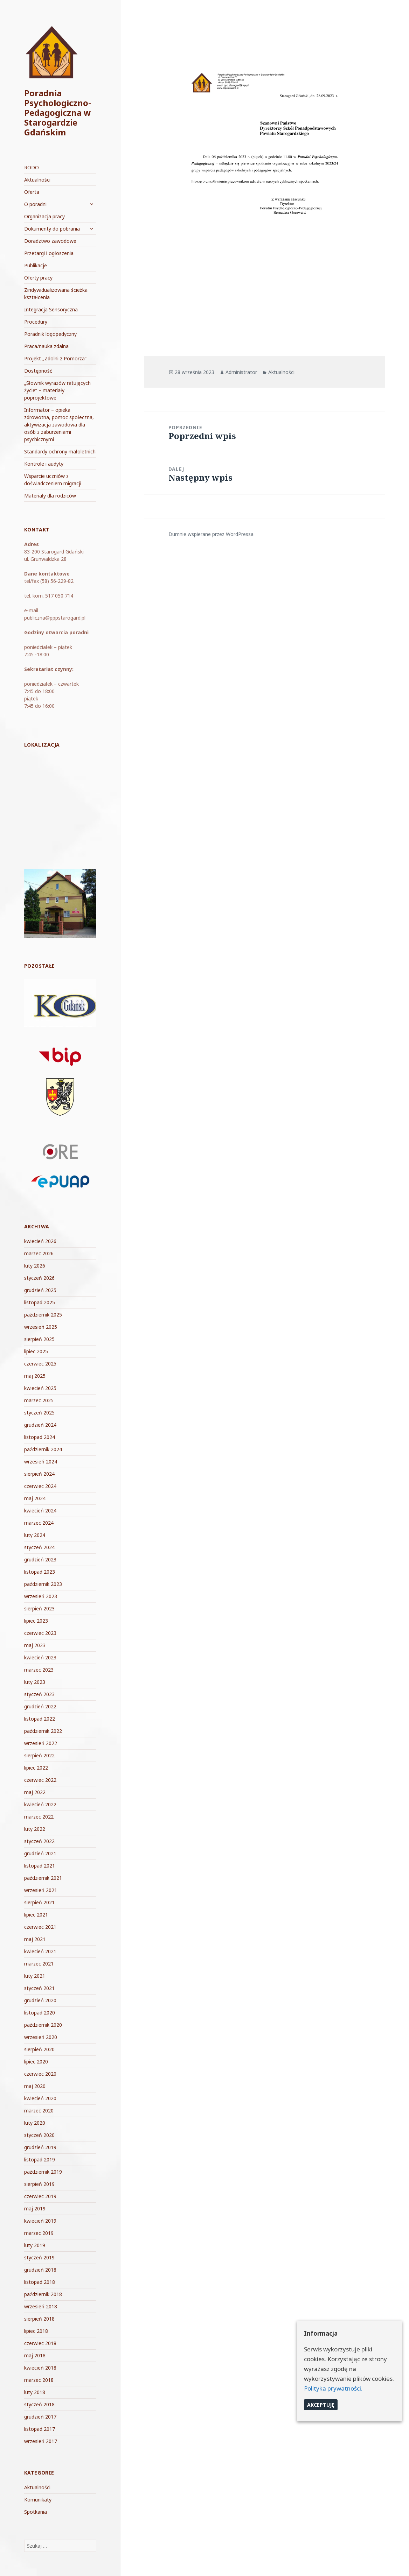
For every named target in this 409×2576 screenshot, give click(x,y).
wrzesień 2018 (40, 2306)
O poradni (35, 204)
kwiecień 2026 (40, 1241)
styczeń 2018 (39, 2404)
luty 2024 (34, 1535)
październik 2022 (43, 1731)
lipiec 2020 (36, 2061)
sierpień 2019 (39, 2184)
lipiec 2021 (36, 1914)
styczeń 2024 (39, 1547)
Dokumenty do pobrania (52, 228)
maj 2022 (35, 1792)
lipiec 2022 (36, 1767)
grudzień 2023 (40, 1559)
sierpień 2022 (39, 1755)
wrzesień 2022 (40, 1743)
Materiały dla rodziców (50, 495)
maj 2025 (35, 1375)
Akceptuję (320, 2404)
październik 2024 (43, 1449)
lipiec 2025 (36, 1351)
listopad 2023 (39, 1571)
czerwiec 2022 (40, 1780)
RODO (31, 167)
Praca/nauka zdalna (46, 346)
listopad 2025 (39, 1302)
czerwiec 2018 (40, 2343)
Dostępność (38, 370)
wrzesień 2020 (40, 2037)
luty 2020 (34, 2122)
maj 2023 (35, 1645)
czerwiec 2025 (40, 1363)
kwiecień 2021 (40, 1951)
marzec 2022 (39, 1816)
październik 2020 (43, 2024)
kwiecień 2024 (40, 1510)
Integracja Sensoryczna (51, 309)
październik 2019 (43, 2171)
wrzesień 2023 (40, 1596)
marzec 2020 (39, 2110)
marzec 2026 (39, 1253)
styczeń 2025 (39, 1412)
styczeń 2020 (39, 2135)
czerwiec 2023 (40, 1633)
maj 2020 (35, 2086)
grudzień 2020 (40, 2000)
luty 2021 (34, 1975)
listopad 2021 (39, 1865)
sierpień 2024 (39, 1473)
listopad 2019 (39, 2159)
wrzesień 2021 (40, 1890)
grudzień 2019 (40, 2147)
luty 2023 (34, 1682)
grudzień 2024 (40, 1424)
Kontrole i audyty (43, 463)
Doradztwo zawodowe (50, 241)
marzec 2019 (39, 2233)
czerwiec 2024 (40, 1486)
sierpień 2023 (39, 1608)
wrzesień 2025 (40, 1327)
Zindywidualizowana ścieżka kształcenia (56, 294)
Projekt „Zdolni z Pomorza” (55, 358)
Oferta (31, 192)
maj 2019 (35, 2208)
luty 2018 (34, 2392)
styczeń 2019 (39, 2257)
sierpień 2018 (39, 2318)
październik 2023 (43, 1584)
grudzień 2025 (40, 1290)
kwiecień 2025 (40, 1388)
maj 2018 (35, 2355)
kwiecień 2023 (40, 1657)
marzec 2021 (39, 1963)
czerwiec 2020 (40, 2073)
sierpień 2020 (39, 2049)
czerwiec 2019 (40, 2196)
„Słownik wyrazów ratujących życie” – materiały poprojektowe (57, 390)
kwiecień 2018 (40, 2367)
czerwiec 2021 (40, 1927)
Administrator (241, 372)
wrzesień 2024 (40, 1461)
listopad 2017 (39, 2429)
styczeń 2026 (39, 1278)
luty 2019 (34, 2245)
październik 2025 (43, 1314)
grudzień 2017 (40, 2416)
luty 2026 (34, 1265)
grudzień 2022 (40, 1706)
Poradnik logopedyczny (50, 334)
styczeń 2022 (39, 1841)
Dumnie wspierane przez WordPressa (211, 534)
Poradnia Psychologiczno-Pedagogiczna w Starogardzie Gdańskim (57, 112)
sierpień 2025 (39, 1339)
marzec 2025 (39, 1400)
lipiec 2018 (36, 2331)
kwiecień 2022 (40, 1804)
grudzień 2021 (40, 1853)
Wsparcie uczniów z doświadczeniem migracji (52, 480)
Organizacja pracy (44, 216)
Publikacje (35, 265)
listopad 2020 (39, 2012)
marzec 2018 (39, 2380)
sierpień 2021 (39, 1902)
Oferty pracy (38, 277)
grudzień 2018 (40, 2269)
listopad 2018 (39, 2282)
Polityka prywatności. (333, 2388)
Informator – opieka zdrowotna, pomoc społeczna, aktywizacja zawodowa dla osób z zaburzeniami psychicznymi (59, 425)
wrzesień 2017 (40, 2441)
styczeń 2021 (39, 1988)
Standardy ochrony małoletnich (60, 451)
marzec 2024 (39, 1522)
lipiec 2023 (36, 1620)
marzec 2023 (39, 1669)
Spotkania (35, 2511)
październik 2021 (43, 1878)
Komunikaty (37, 2499)
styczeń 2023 (39, 1694)
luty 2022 (34, 1829)
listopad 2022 (39, 1718)
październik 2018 (43, 2294)
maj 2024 (35, 1498)
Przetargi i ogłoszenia (49, 253)
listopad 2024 (39, 1437)
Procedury (35, 321)
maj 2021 (35, 1939)
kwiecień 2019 (40, 2220)
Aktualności (37, 179)
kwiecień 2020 (40, 2098)
